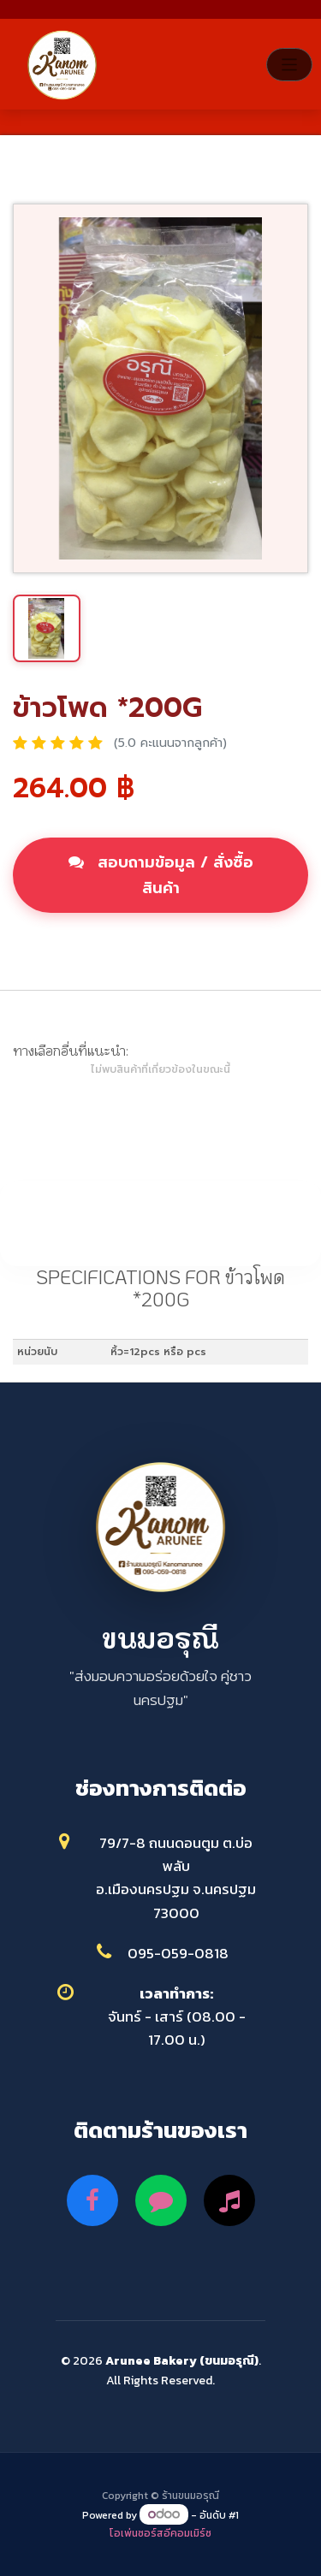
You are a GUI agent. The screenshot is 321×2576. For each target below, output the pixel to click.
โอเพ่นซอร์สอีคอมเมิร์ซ (160, 2533)
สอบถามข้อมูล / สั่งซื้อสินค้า (160, 875)
